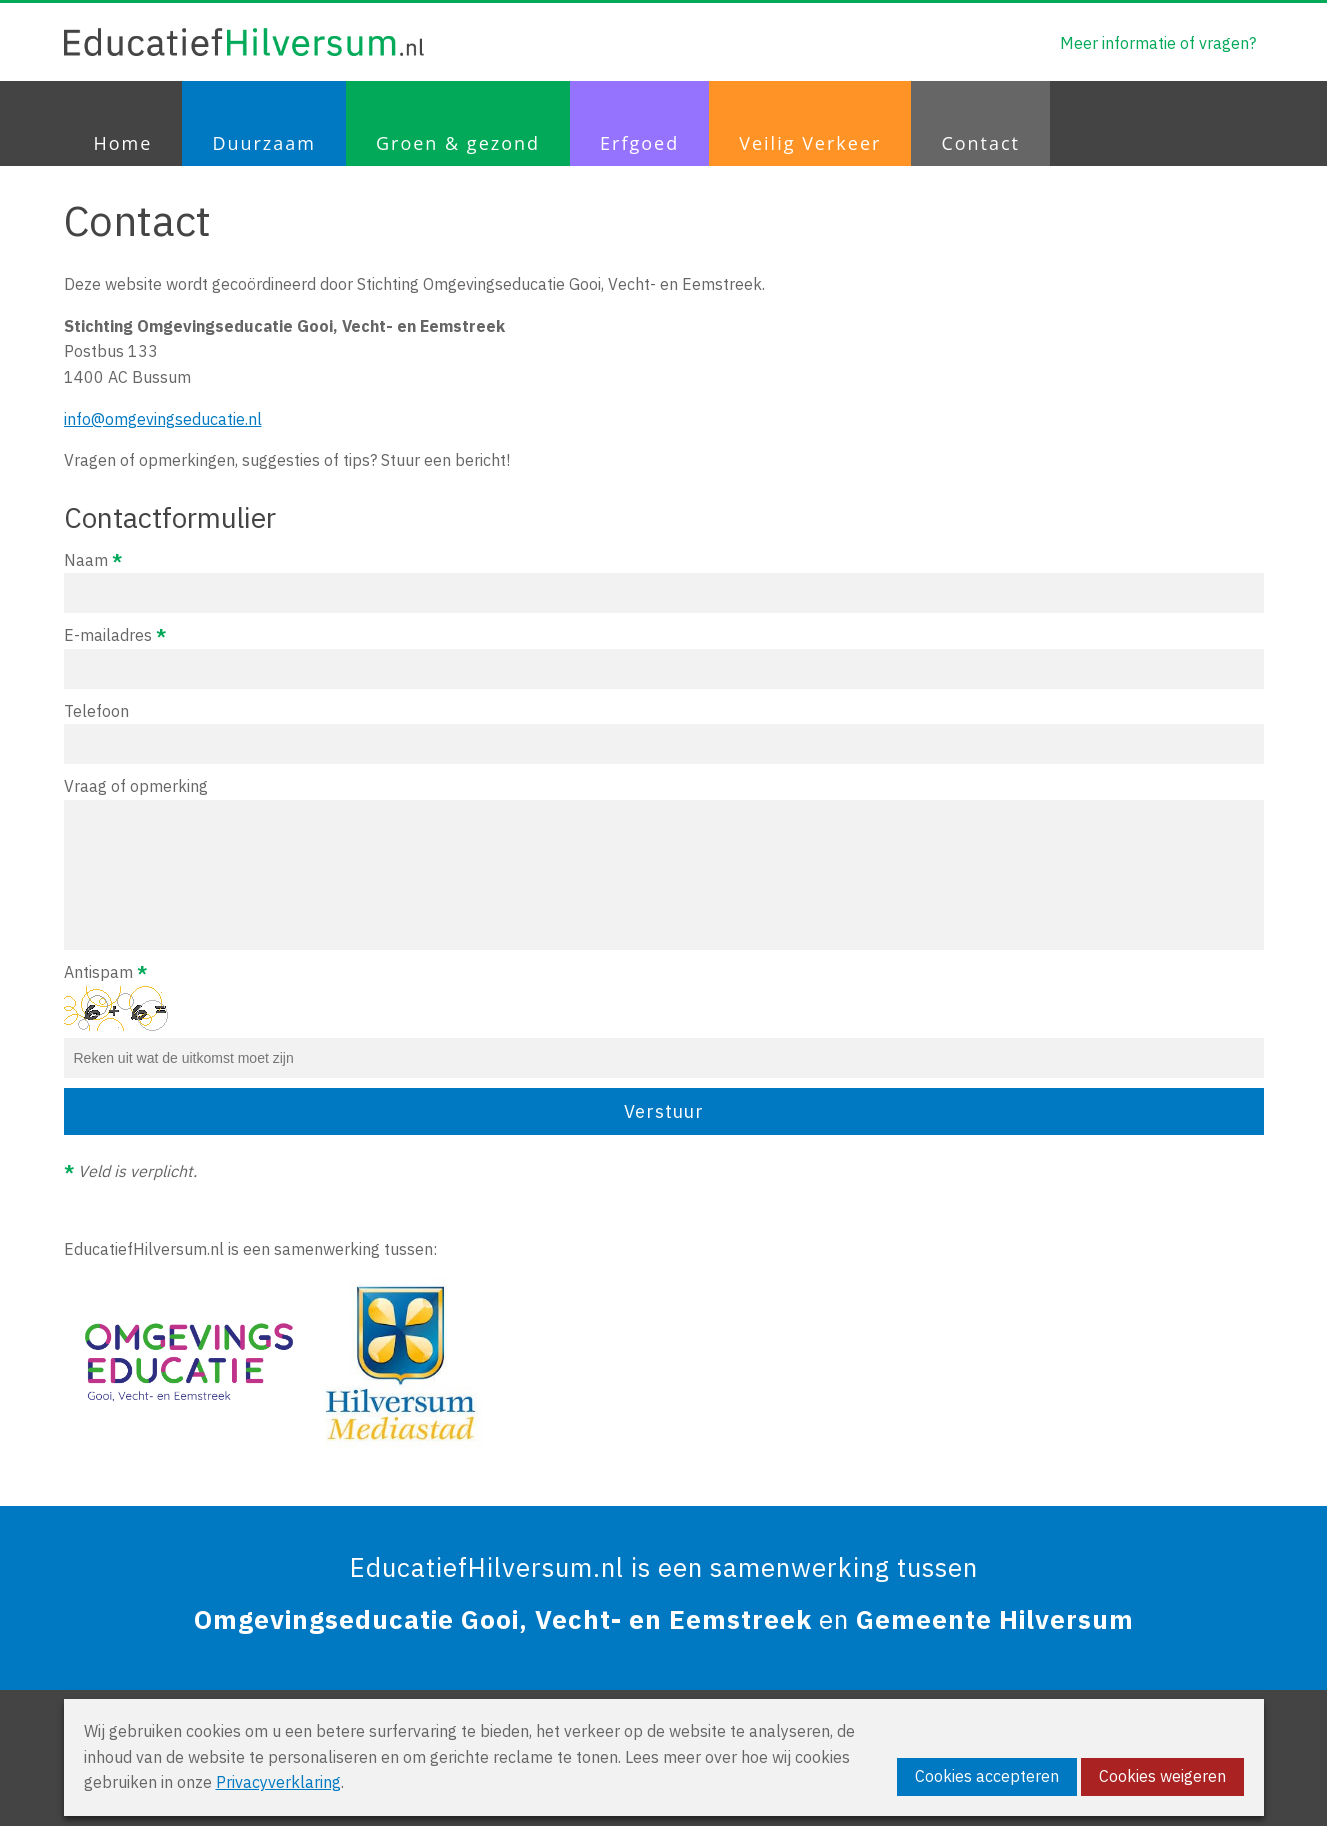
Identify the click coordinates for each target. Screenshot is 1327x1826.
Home (123, 143)
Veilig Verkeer (810, 143)
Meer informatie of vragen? (1158, 43)
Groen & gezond (458, 143)
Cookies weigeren (1162, 1776)
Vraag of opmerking (664, 863)
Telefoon (664, 733)
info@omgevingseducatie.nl (163, 419)
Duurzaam (264, 143)
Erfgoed (639, 143)
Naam (664, 582)
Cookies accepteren (987, 1776)
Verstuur (664, 1111)
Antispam (664, 1020)
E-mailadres (664, 657)
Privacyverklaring (278, 1782)
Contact (980, 143)
